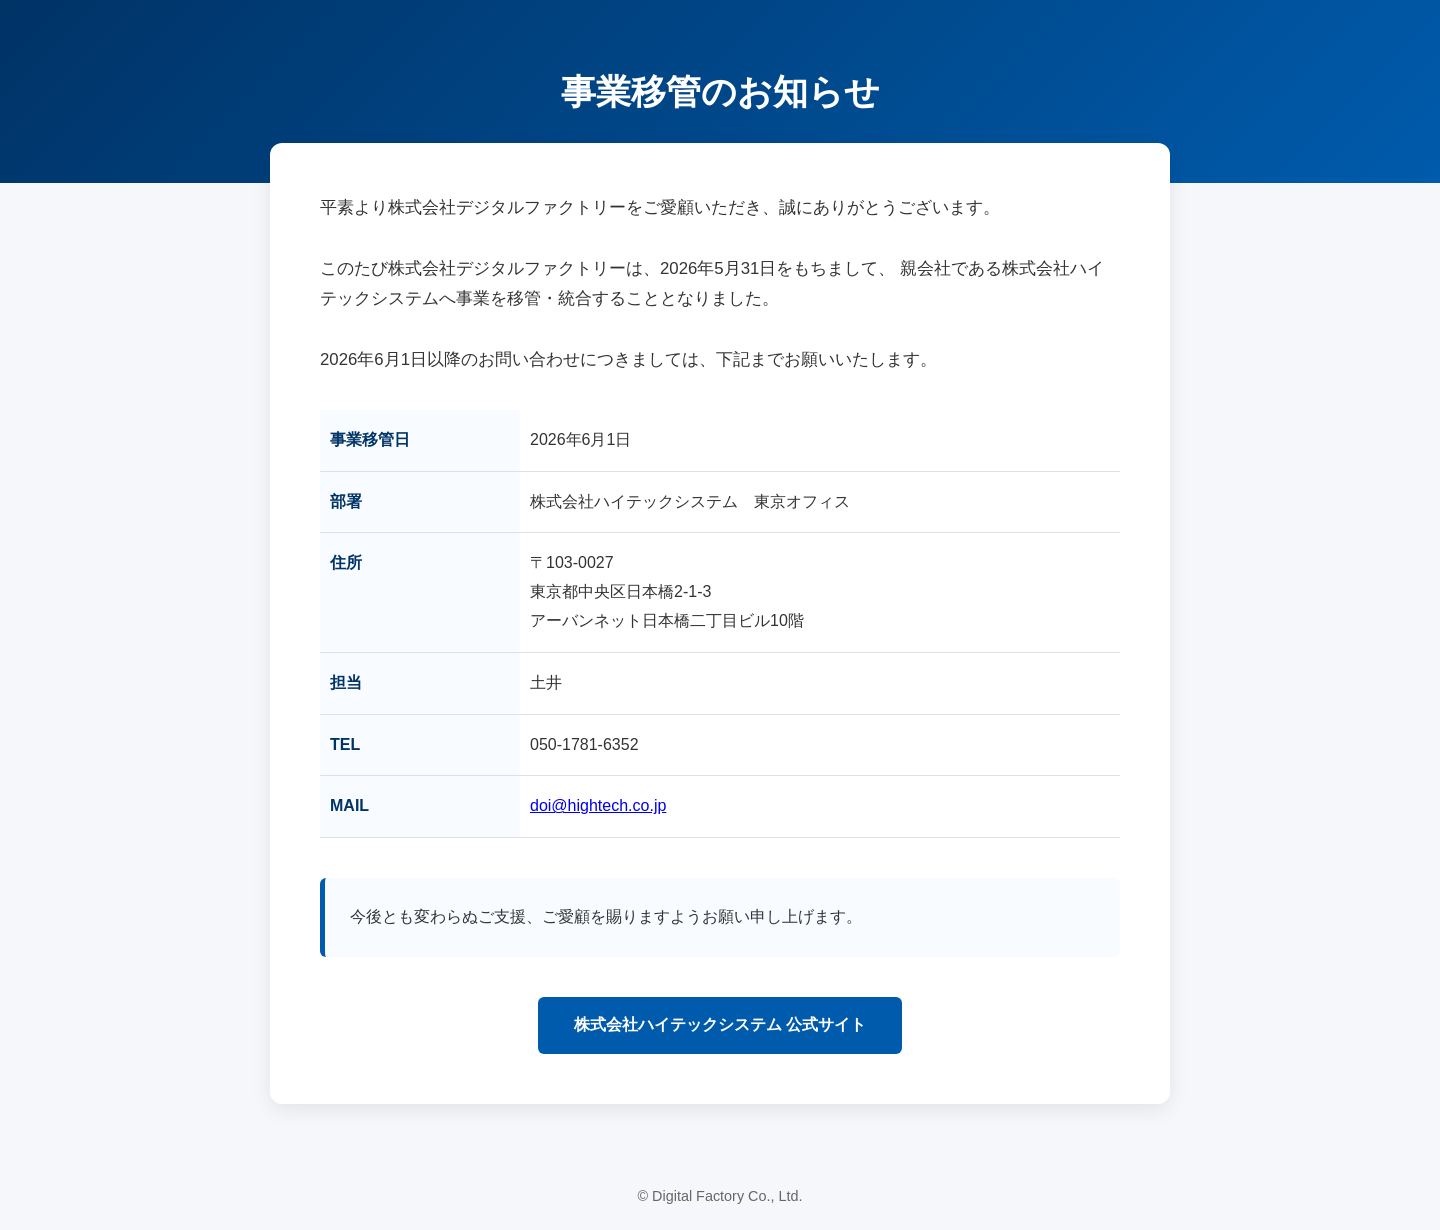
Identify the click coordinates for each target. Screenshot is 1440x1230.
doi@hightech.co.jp (598, 805)
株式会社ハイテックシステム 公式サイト (720, 1024)
